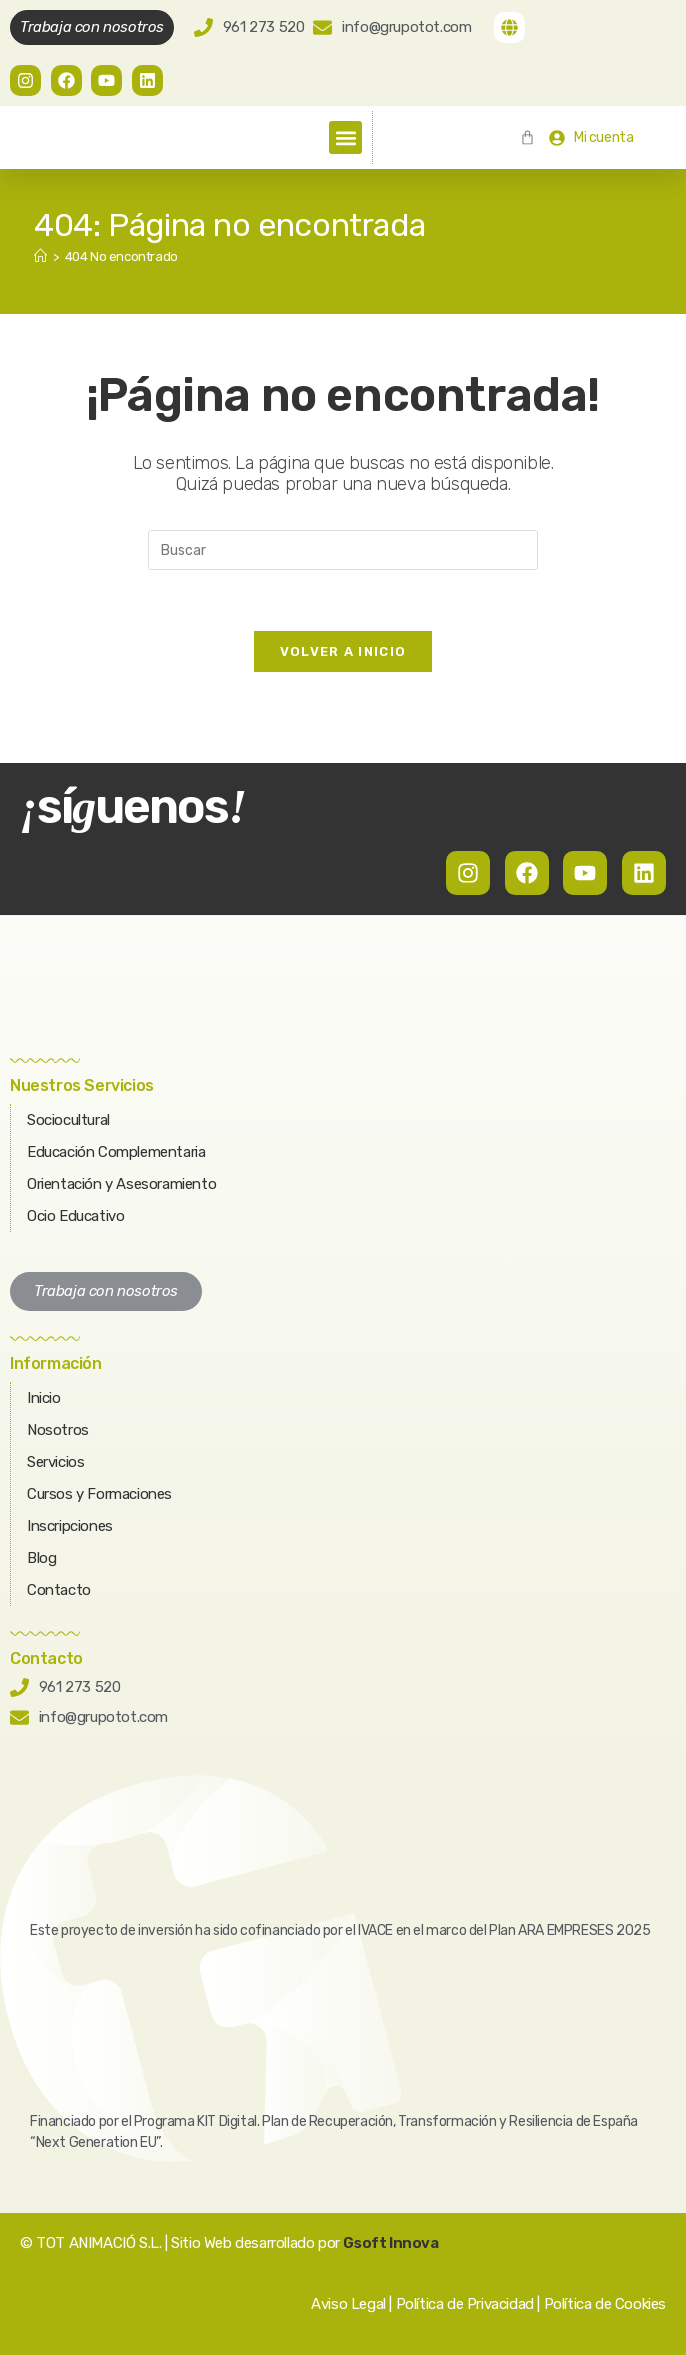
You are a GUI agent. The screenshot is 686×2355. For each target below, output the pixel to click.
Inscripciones (70, 1526)
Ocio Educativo (75, 1216)
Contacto (59, 1590)
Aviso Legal (348, 2304)
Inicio (44, 1398)
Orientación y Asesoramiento (121, 1184)
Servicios (55, 1462)
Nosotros (58, 1430)
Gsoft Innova (390, 2243)
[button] (345, 137)
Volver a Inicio (343, 651)
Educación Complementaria (116, 1152)
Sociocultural (68, 1120)
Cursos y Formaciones (99, 1494)
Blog (41, 1558)
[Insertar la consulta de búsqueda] (343, 550)
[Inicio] (40, 256)
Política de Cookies (605, 2304)
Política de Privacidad (465, 2304)
